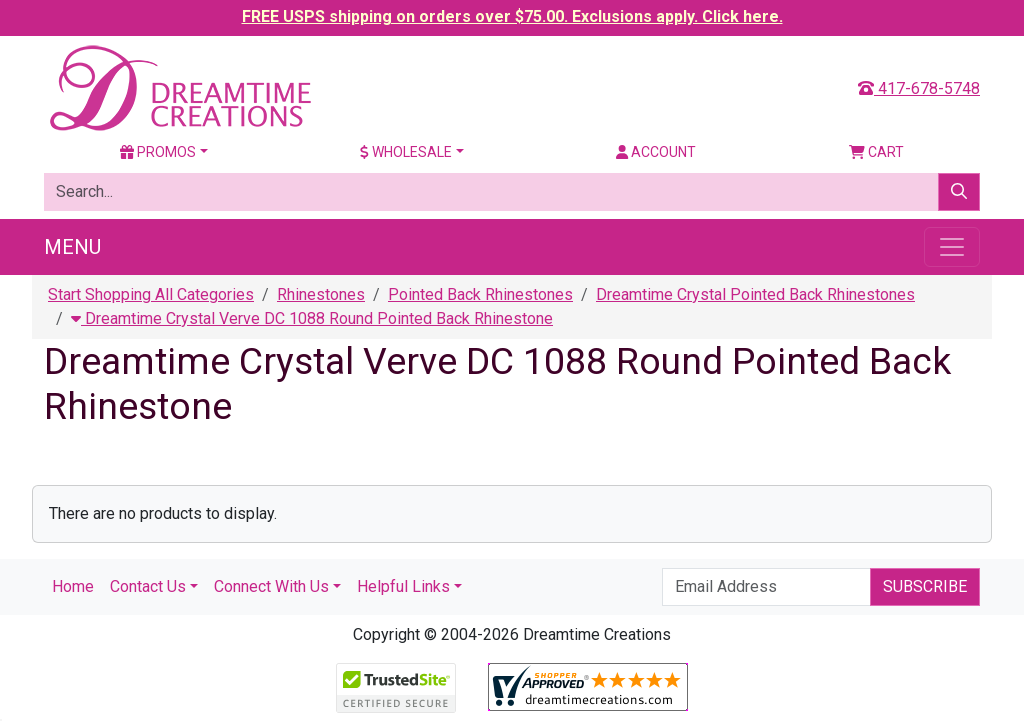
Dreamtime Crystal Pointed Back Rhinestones (755, 294)
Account (656, 152)
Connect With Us (271, 586)
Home (73, 586)
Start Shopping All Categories (151, 294)
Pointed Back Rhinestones (480, 294)
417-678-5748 (919, 88)
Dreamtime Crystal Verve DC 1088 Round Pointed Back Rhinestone (312, 318)
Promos (158, 152)
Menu (72, 247)
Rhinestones (321, 294)
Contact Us (148, 586)
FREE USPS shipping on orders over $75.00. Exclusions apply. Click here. (512, 16)
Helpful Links (403, 586)
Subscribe (925, 586)
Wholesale (406, 152)
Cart (876, 152)
